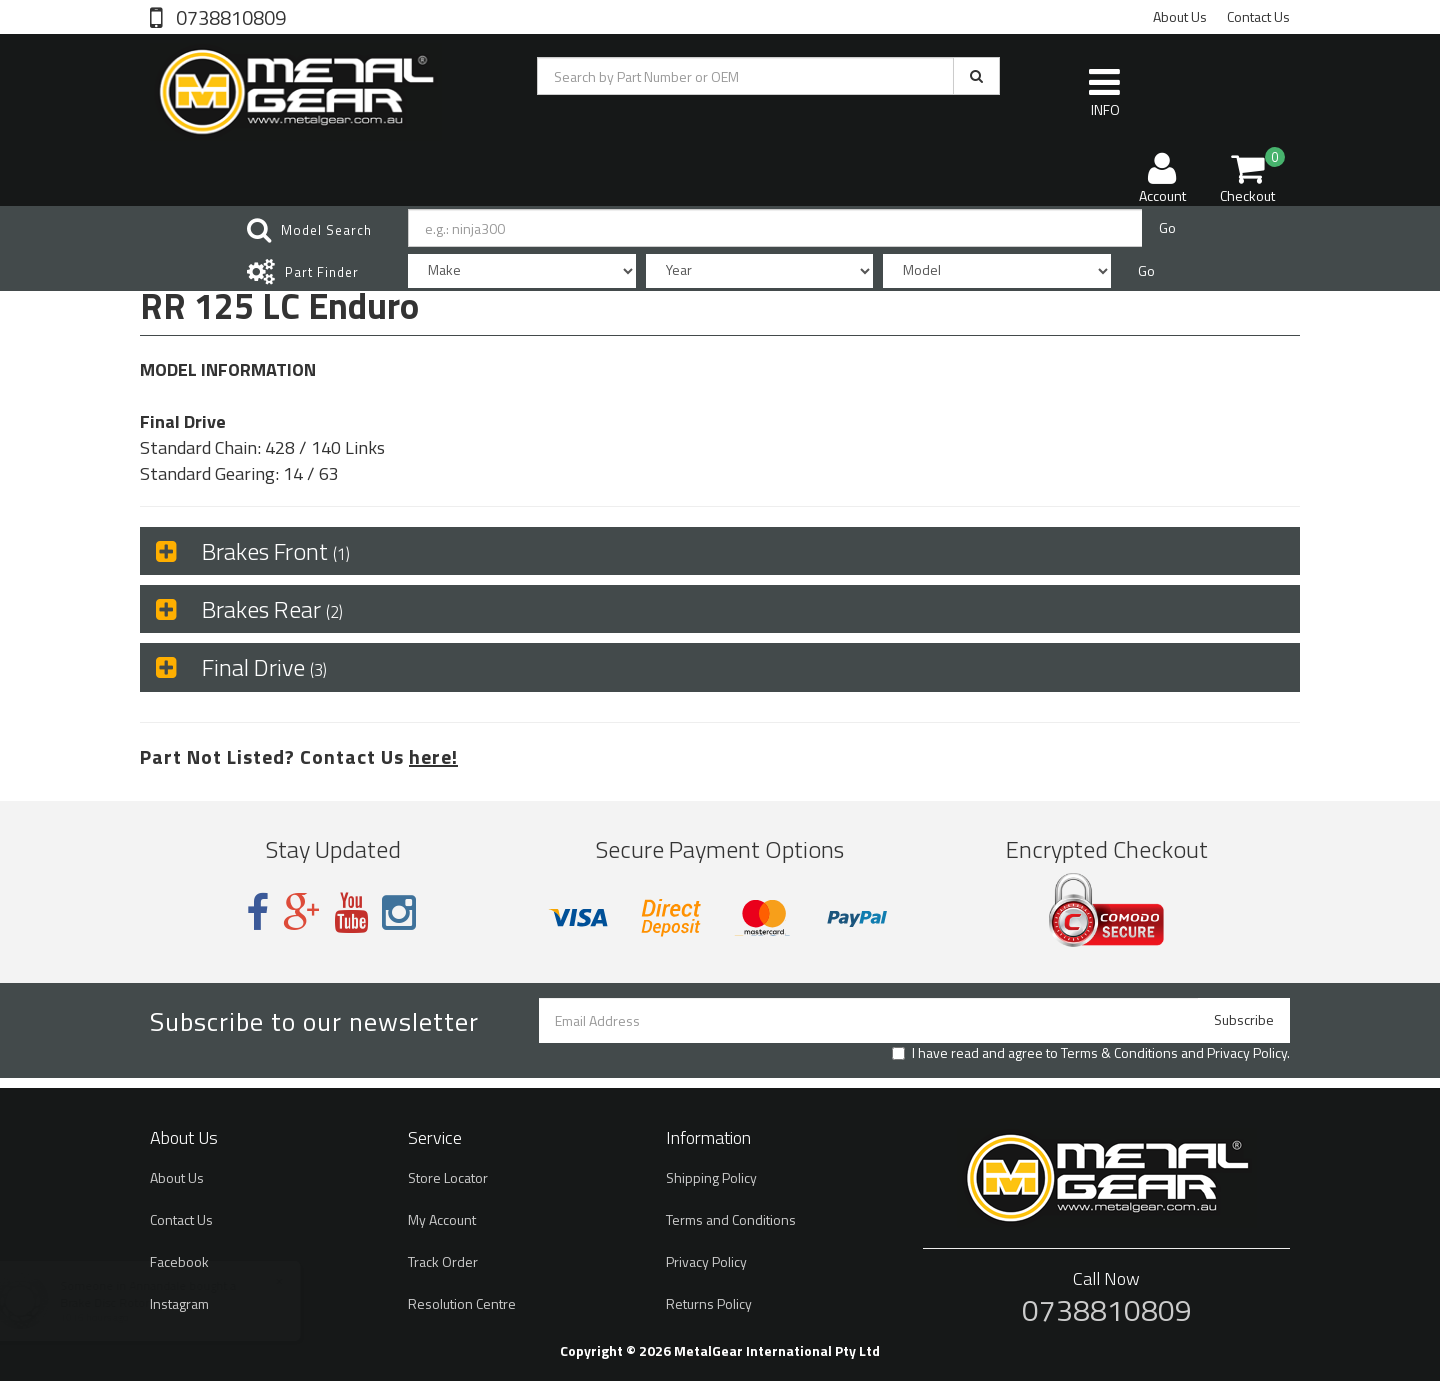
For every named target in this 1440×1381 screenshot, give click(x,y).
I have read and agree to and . (1091, 1053)
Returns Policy (709, 1303)
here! (433, 756)
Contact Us (1258, 16)
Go (1167, 227)
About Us (1180, 16)
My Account (442, 1219)
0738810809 (229, 16)
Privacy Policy (1247, 1052)
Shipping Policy (711, 1177)
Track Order (443, 1261)
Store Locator (448, 1177)
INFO (1104, 92)
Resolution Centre (462, 1303)
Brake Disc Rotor (124, 1302)
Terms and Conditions (731, 1219)
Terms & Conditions (1119, 1052)
